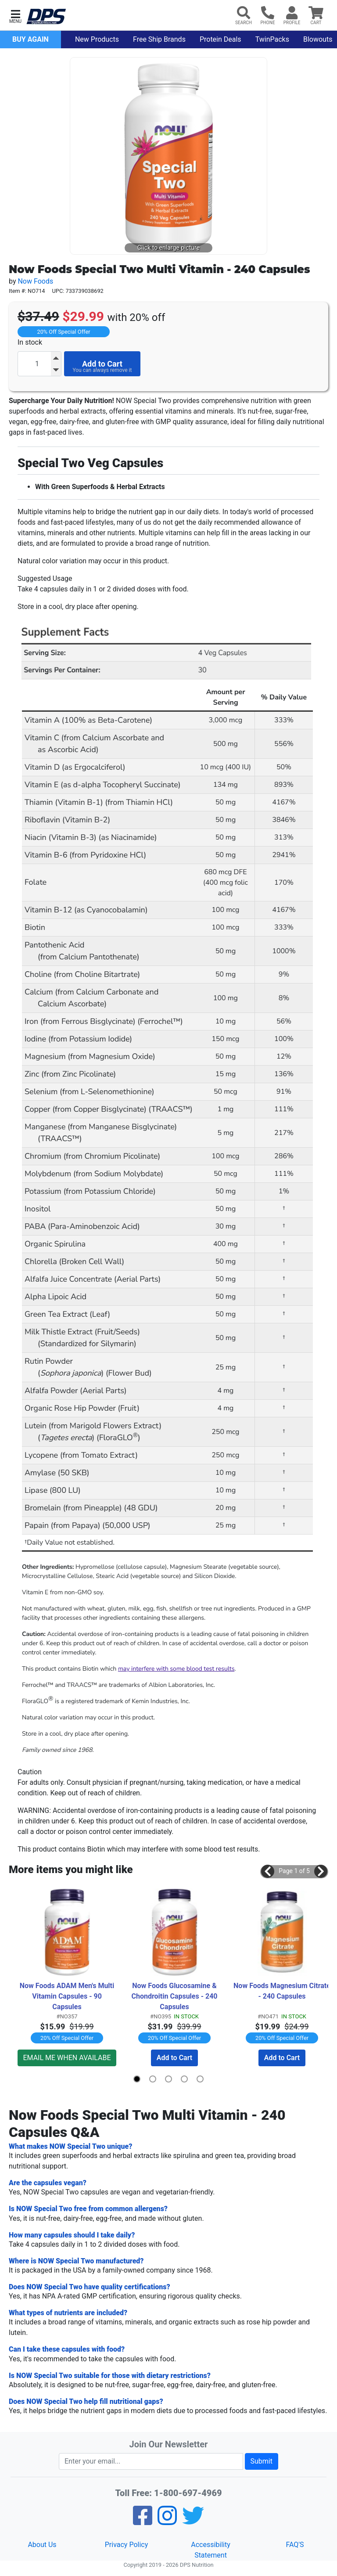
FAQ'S (295, 2544)
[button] (15, 15)
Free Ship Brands (159, 39)
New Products (97, 39)
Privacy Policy (126, 2544)
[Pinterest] (167, 2521)
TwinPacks (272, 39)
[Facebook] (142, 2521)
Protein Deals (220, 39)
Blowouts (317, 39)
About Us (42, 2544)
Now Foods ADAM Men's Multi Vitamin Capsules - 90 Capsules (68, 1996)
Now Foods (35, 281)
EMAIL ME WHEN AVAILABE (67, 2058)
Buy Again (30, 39)
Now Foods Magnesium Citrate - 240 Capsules (282, 1991)
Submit (261, 2461)
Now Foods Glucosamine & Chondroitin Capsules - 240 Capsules (175, 1996)
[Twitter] (193, 2521)
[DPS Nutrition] (46, 17)
